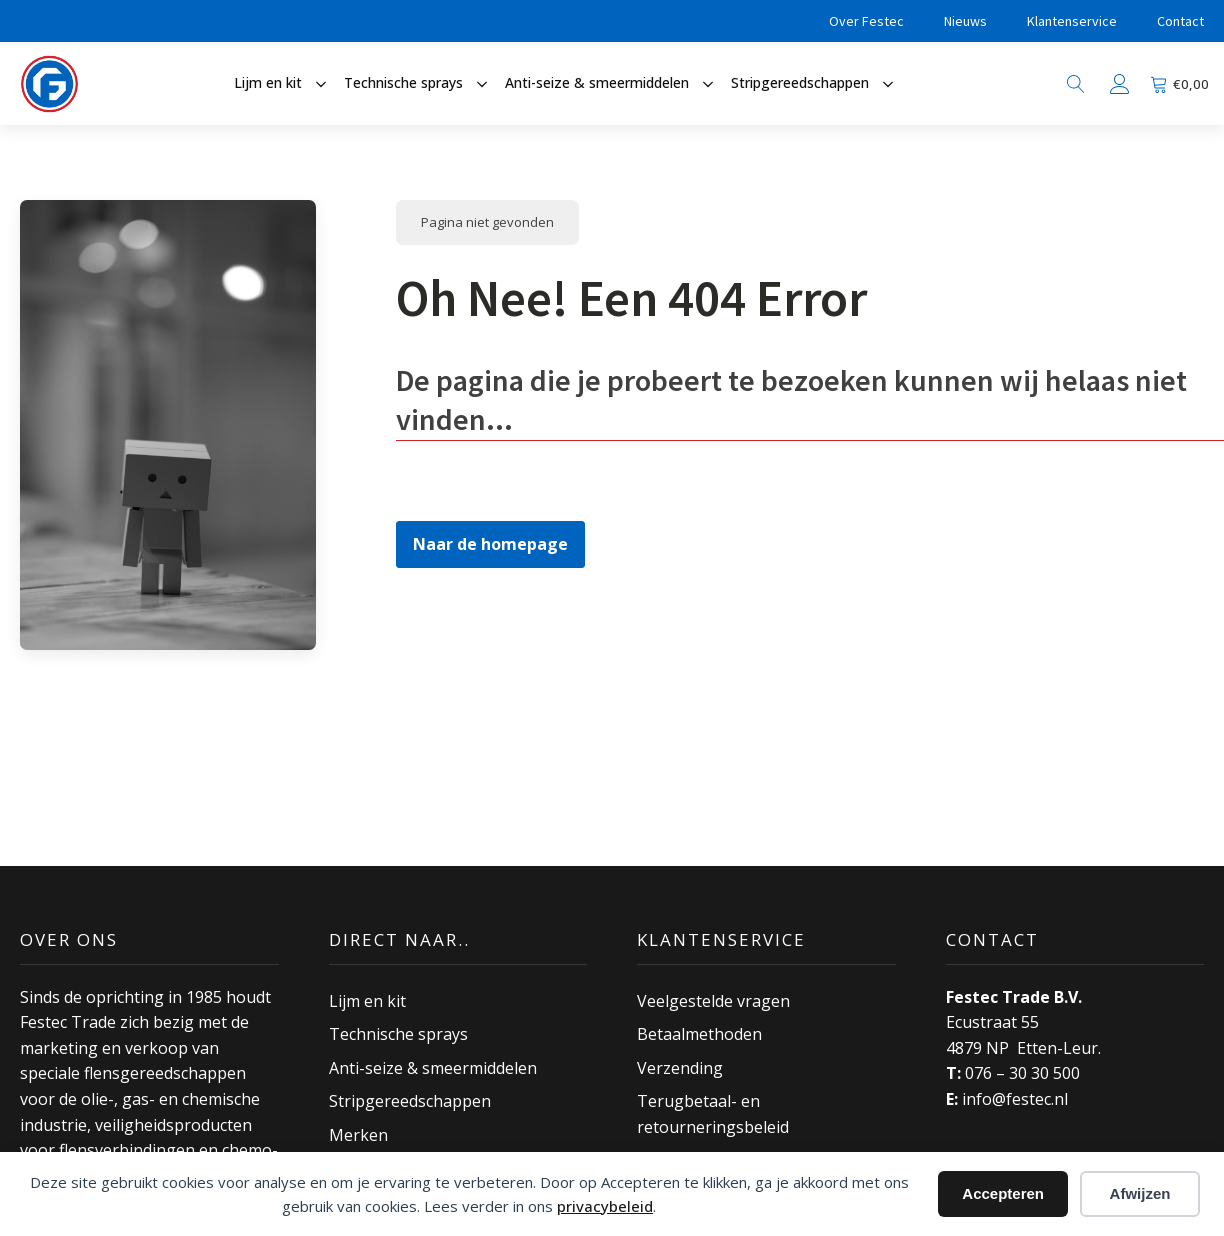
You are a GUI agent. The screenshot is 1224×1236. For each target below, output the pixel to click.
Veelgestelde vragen (713, 1001)
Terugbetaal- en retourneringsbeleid (713, 1114)
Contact (1180, 21)
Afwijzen (1140, 1193)
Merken (358, 1135)
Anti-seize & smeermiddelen (433, 1068)
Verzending (680, 1068)
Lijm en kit (367, 1001)
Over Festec (866, 21)
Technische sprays (398, 1034)
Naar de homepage (490, 544)
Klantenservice (1072, 21)
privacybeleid (605, 1206)
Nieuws (965, 21)
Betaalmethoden (699, 1034)
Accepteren (1003, 1193)
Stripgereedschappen (410, 1101)
